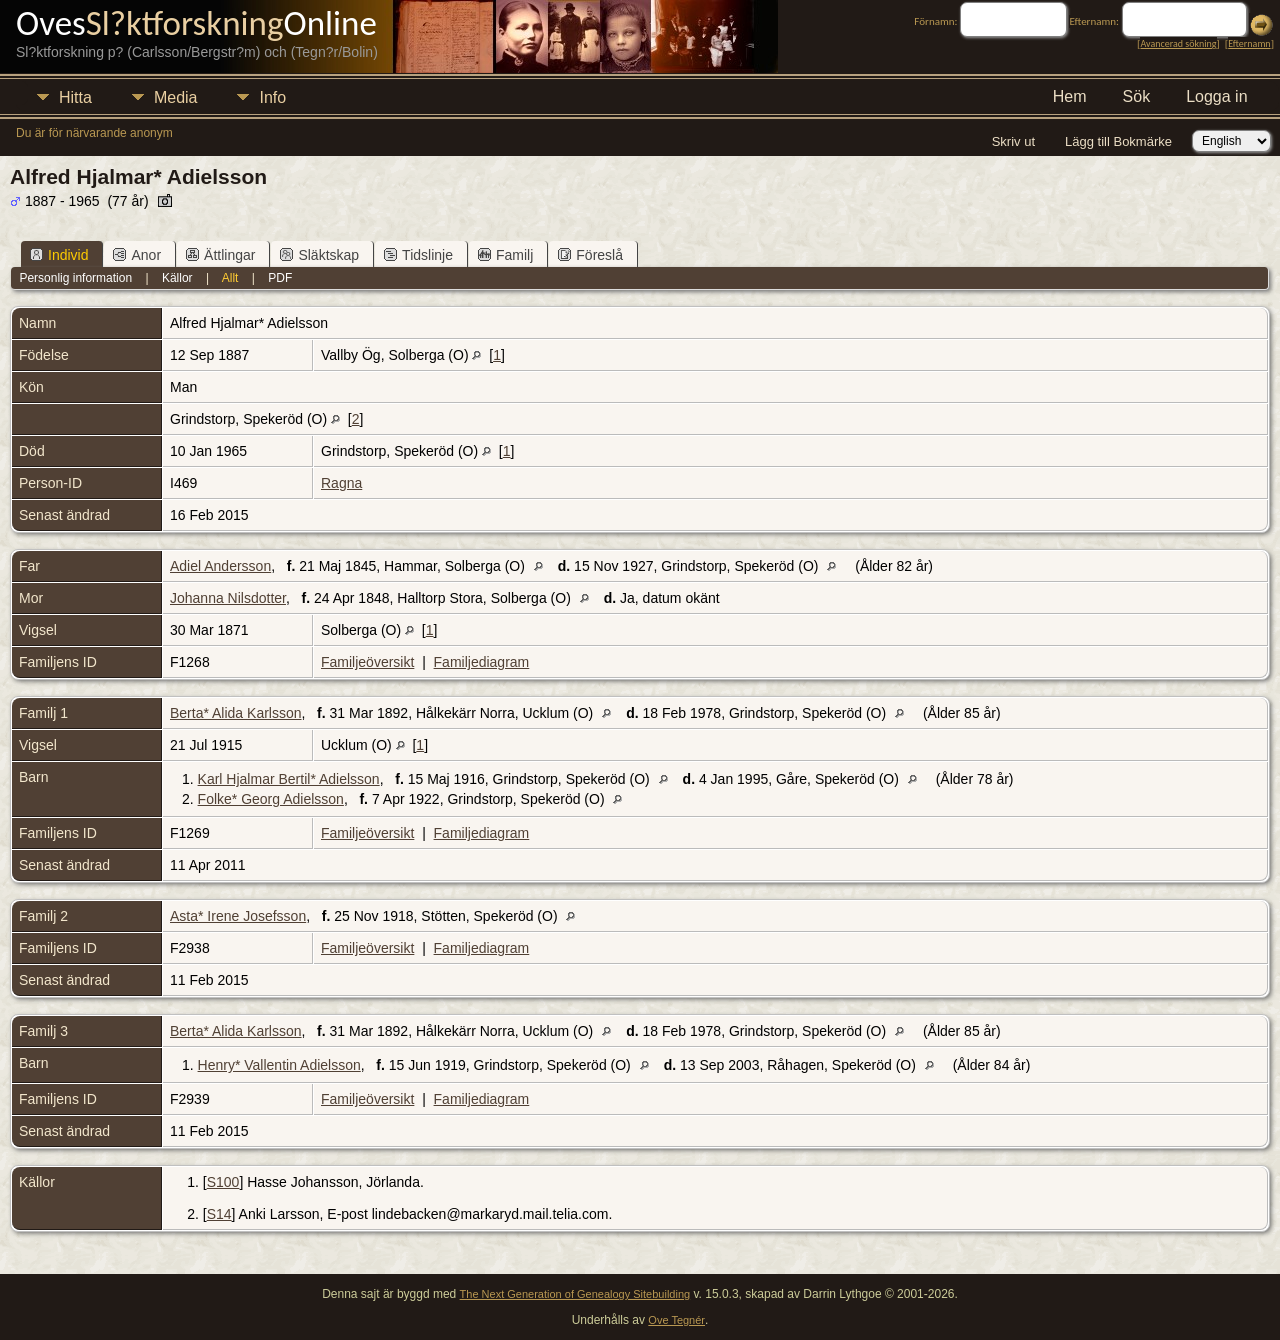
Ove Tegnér (676, 1320)
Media (176, 97)
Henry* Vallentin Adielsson (279, 1065)
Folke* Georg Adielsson (271, 799)
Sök (1137, 96)
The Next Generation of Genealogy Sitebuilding (575, 1294)
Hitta (75, 97)
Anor (137, 255)
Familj (505, 255)
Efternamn (1249, 43)
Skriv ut (1013, 141)
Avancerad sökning (1178, 43)
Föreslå (590, 255)
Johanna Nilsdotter (228, 598)
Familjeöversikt (367, 662)
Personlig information (75, 278)
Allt (230, 278)
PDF (280, 278)
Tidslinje (418, 255)
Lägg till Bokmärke (1118, 141)
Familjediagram (482, 662)
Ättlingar (220, 255)
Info (272, 97)
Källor (177, 278)
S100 (223, 1182)
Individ (59, 255)
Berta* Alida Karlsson (236, 713)
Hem (1070, 96)
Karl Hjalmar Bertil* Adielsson (289, 779)
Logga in (1216, 96)
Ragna (341, 483)
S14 (219, 1214)
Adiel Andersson (220, 566)
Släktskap (319, 255)
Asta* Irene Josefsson (238, 916)
